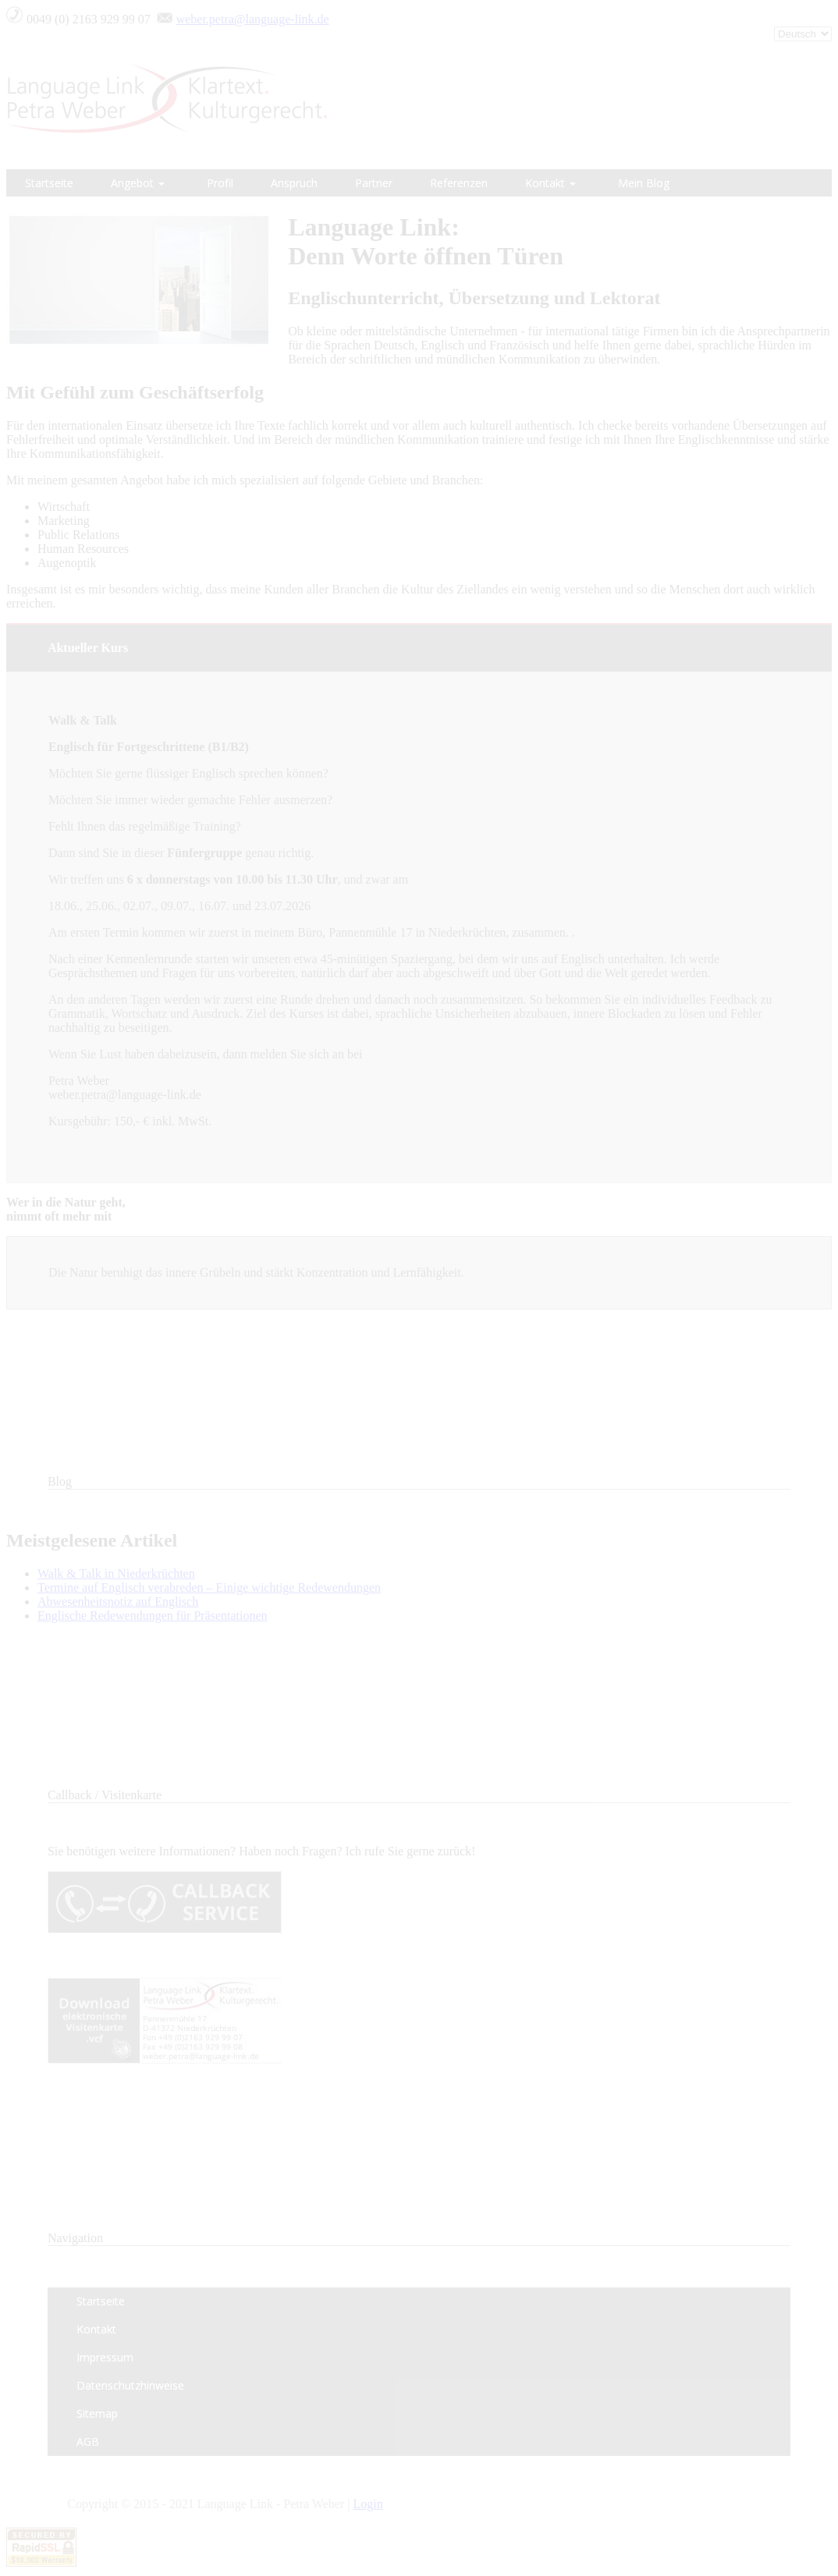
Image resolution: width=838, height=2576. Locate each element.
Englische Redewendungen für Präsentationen (152, 1615)
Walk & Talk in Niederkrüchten (116, 1573)
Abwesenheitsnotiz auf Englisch (117, 1601)
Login (367, 2503)
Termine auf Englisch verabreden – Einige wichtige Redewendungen (209, 1587)
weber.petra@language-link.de (252, 19)
